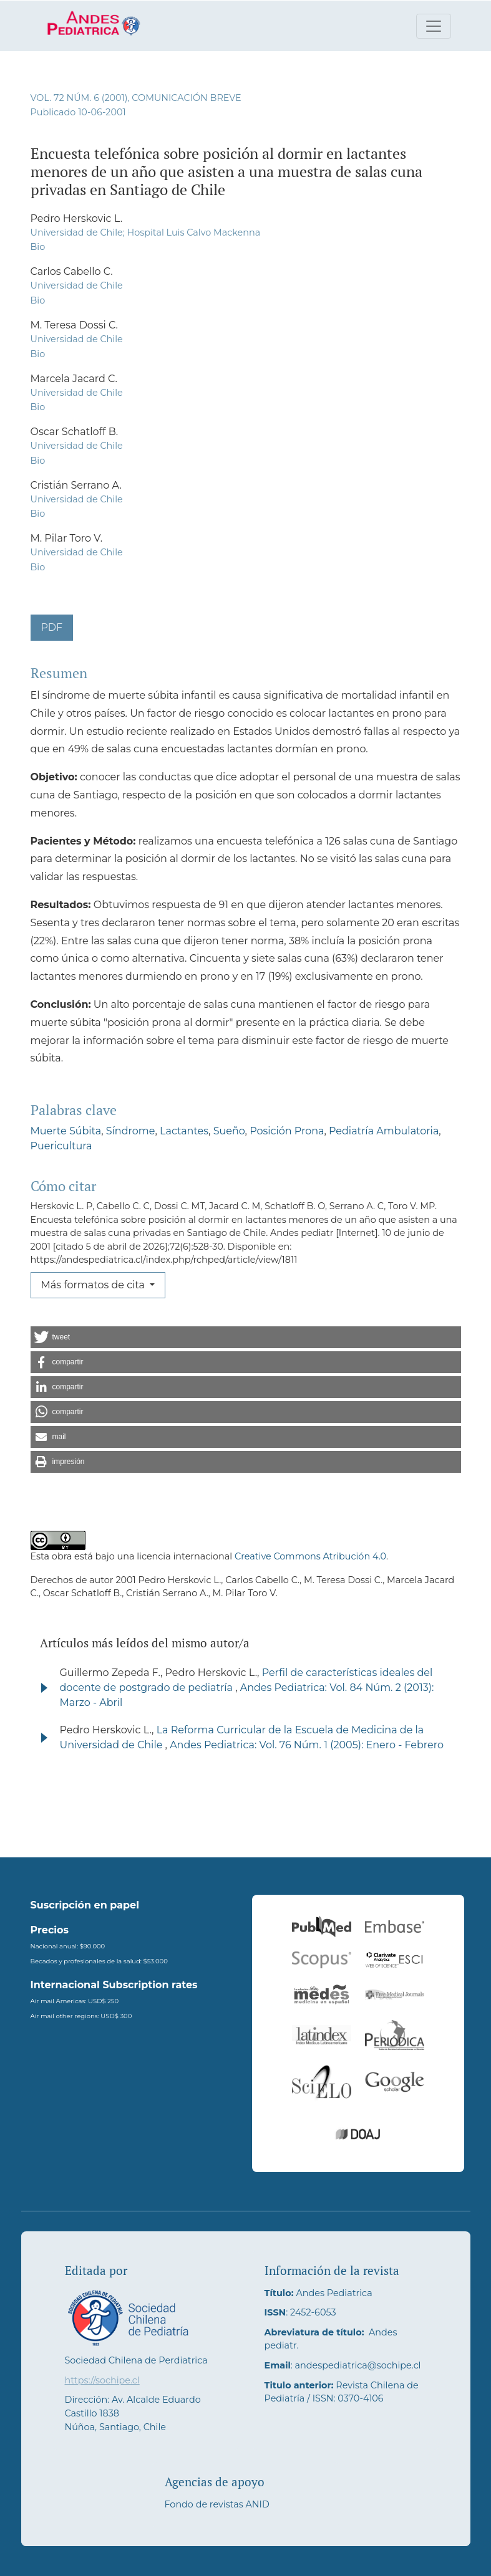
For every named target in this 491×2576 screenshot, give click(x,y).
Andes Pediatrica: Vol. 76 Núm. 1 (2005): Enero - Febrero (307, 1745)
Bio (38, 246)
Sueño (229, 1131)
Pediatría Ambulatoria (384, 1131)
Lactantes (184, 1131)
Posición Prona (287, 1131)
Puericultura (61, 1146)
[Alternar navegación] (433, 26)
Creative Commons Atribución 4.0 (310, 1556)
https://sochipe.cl (102, 2380)
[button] (246, 1337)
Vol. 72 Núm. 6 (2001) (79, 97)
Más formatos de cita (94, 1285)
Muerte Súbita (66, 1131)
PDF (52, 627)
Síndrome (130, 1131)
